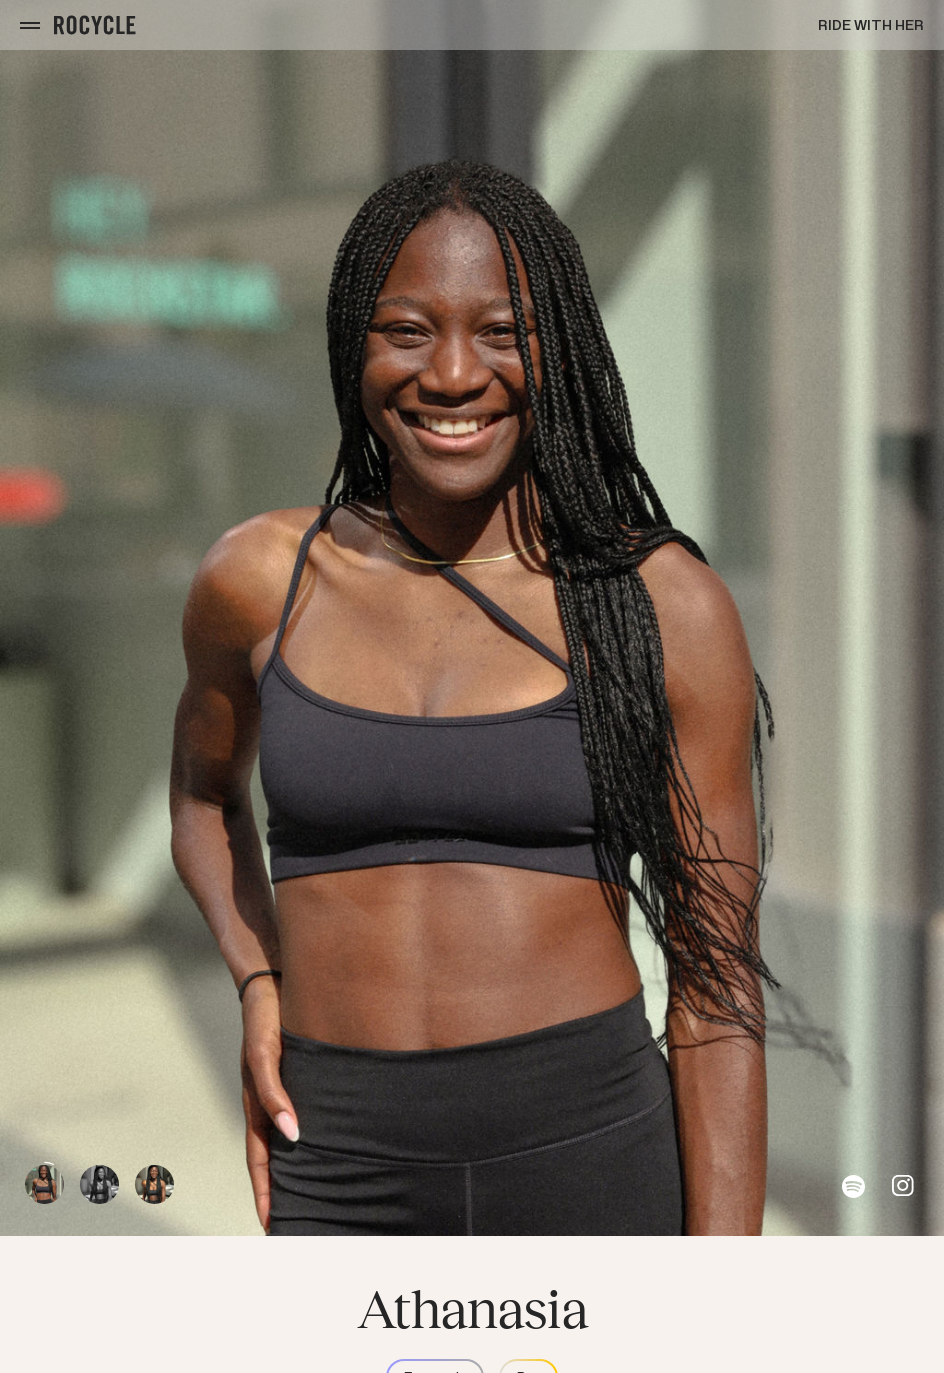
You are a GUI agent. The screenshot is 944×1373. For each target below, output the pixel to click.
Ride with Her (871, 25)
